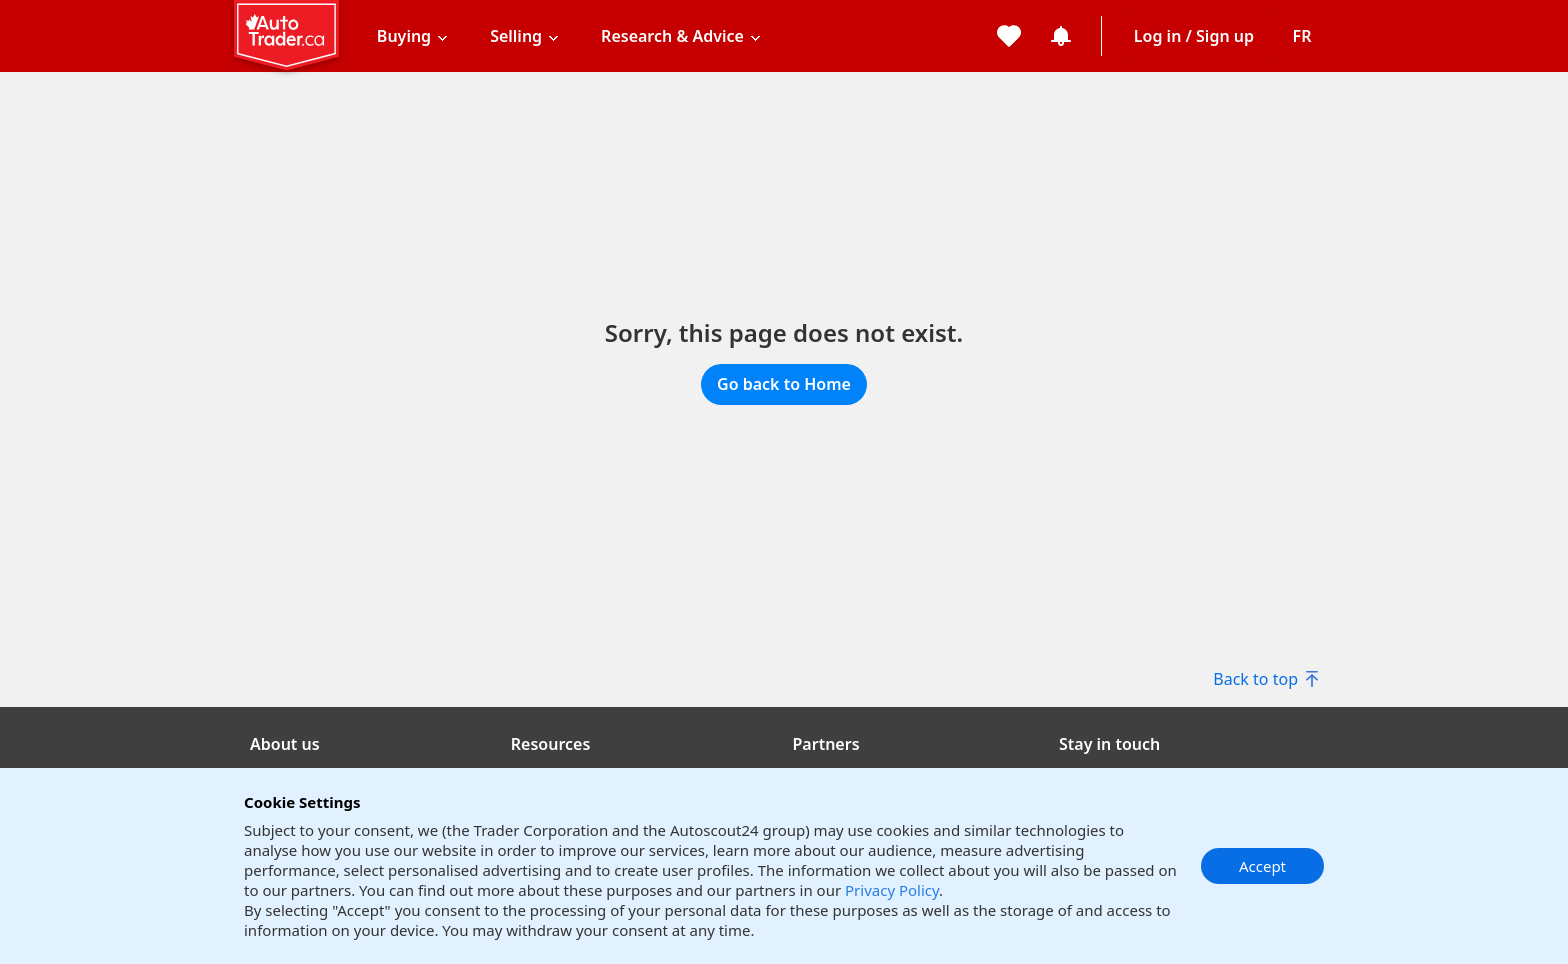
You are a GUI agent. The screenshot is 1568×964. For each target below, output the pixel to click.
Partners (826, 744)
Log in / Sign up (1194, 36)
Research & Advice (672, 36)
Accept (1262, 866)
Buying (404, 36)
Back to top (1265, 679)
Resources (551, 744)
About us (285, 744)
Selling (516, 36)
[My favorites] (1009, 36)
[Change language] (1302, 36)
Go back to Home (784, 384)
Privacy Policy (892, 890)
